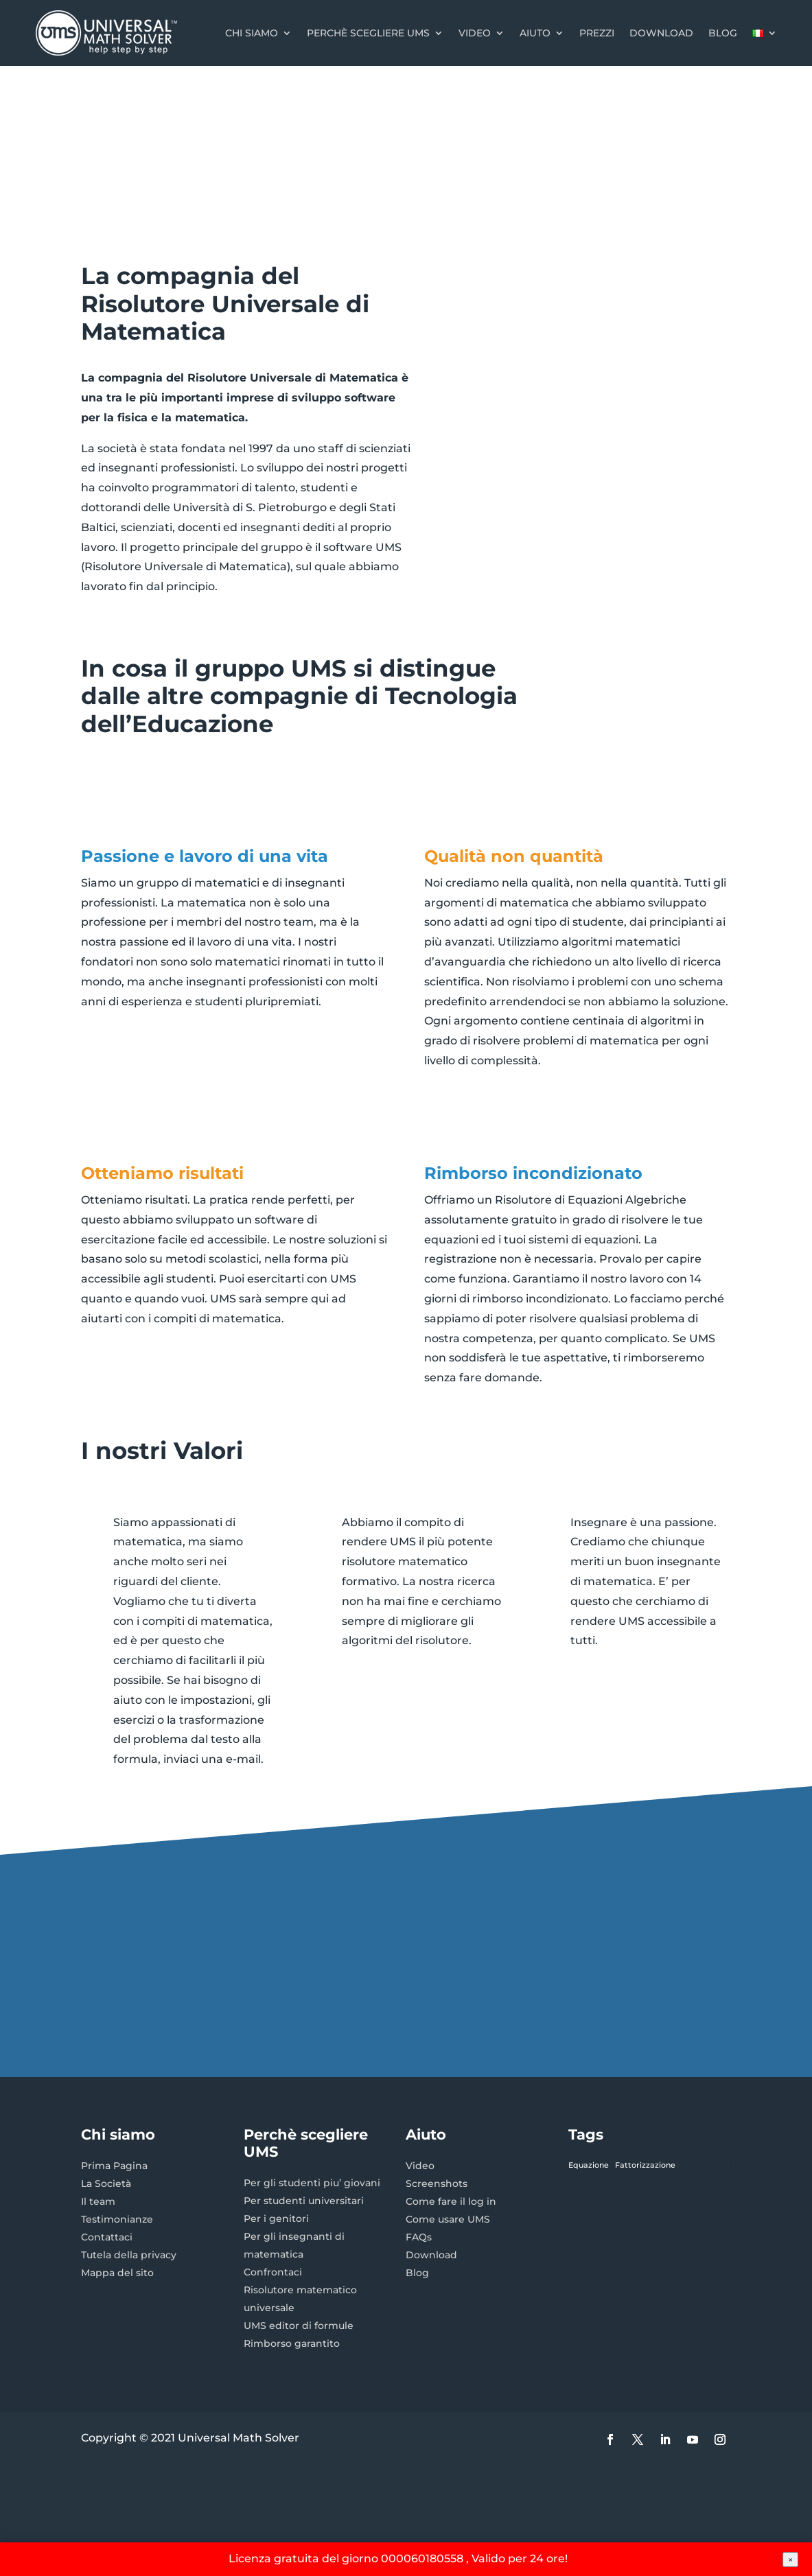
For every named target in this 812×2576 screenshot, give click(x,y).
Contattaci (106, 2237)
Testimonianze (117, 2219)
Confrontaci (273, 2272)
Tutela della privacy (128, 2255)
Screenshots (436, 2183)
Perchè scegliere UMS (368, 33)
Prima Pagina (114, 2165)
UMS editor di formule (298, 2325)
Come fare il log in (451, 2201)
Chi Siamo (251, 33)
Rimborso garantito (292, 2343)
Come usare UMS (448, 2219)
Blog (722, 33)
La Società (106, 2183)
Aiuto (535, 33)
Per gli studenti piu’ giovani (312, 2183)
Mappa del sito (117, 2273)
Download (661, 33)
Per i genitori (276, 2218)
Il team (98, 2201)
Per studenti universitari (304, 2200)
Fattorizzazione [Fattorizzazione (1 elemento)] (645, 2165)
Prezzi (596, 33)
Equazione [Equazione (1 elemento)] (588, 2165)
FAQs (419, 2237)
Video (475, 33)
